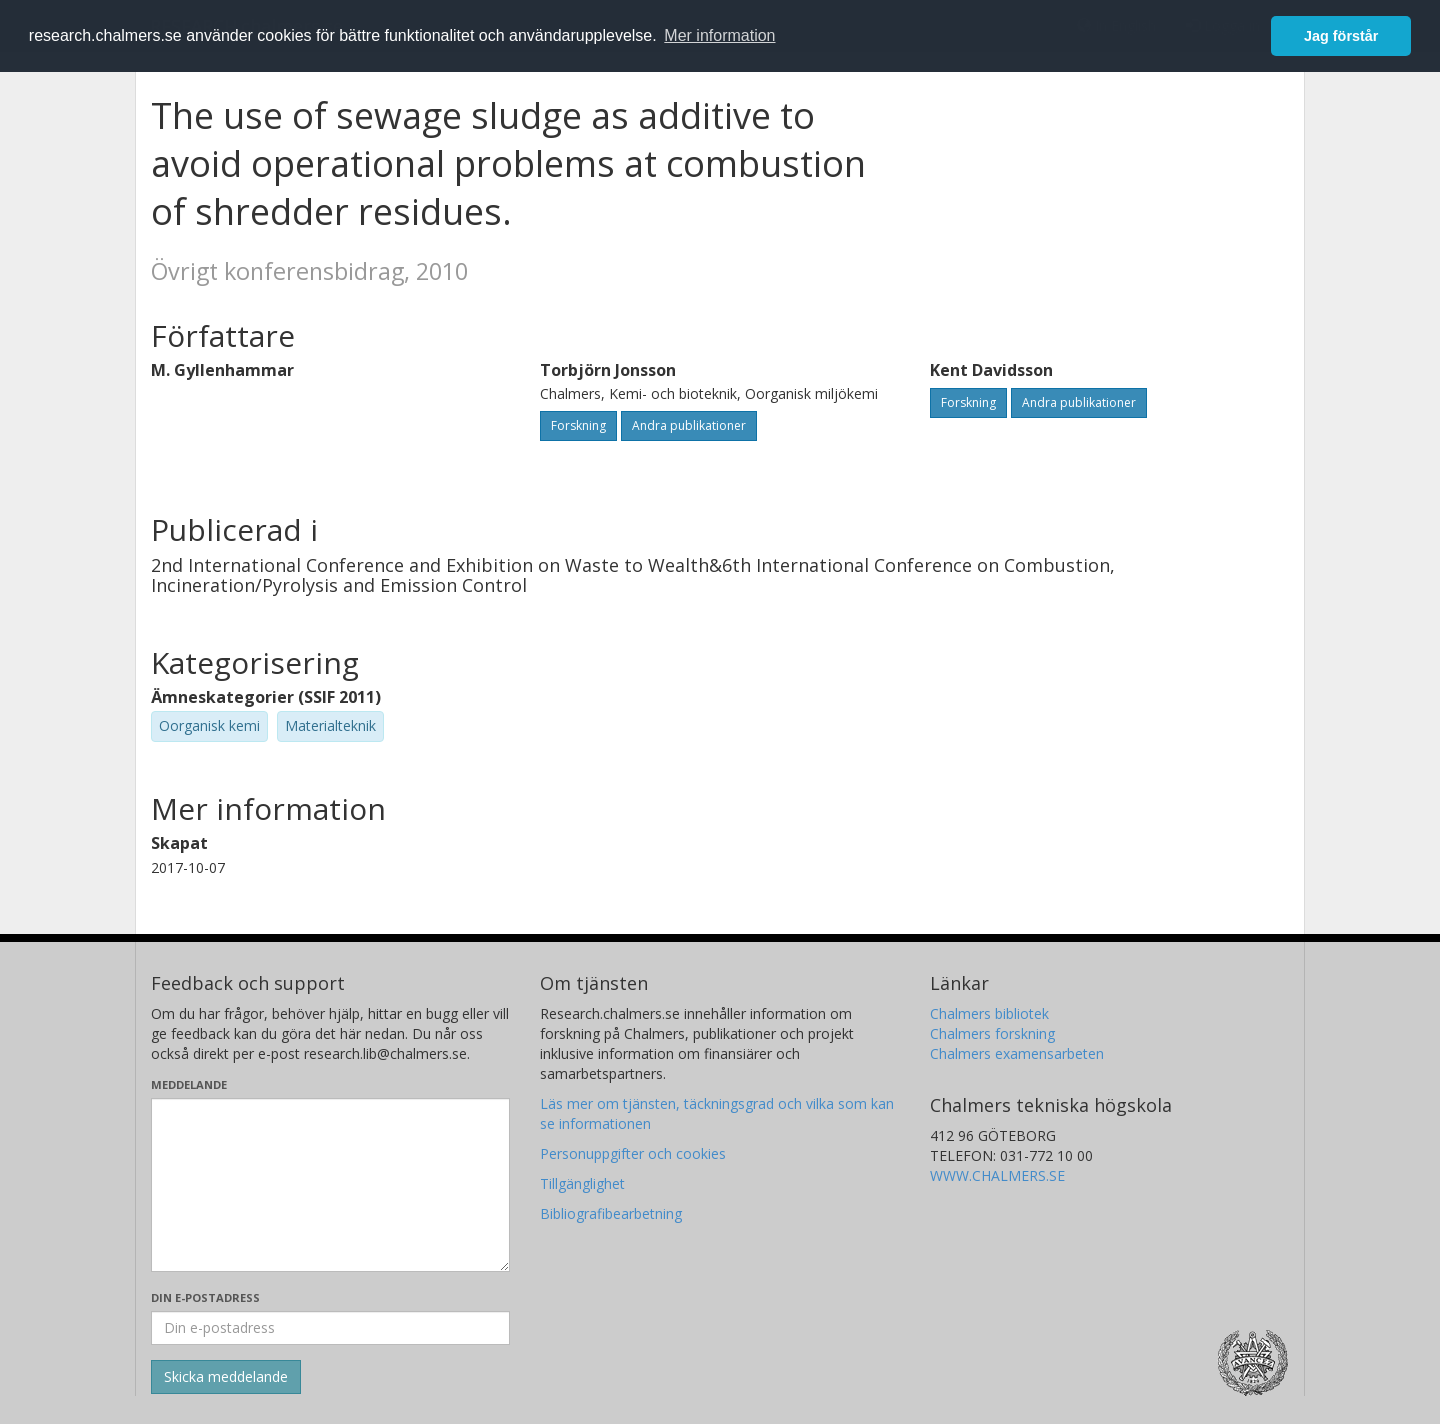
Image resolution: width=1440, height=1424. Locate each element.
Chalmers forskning (992, 1033)
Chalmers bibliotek (989, 1013)
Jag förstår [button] (1341, 36)
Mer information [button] (719, 35)
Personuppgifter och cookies (633, 1153)
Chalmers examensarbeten (1017, 1053)
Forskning (578, 425)
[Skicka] (226, 1377)
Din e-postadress (205, 1297)
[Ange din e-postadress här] (330, 1328)
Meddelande (189, 1084)
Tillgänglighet (582, 1183)
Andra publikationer (689, 425)
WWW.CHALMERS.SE (997, 1175)
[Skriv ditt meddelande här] (330, 1185)
